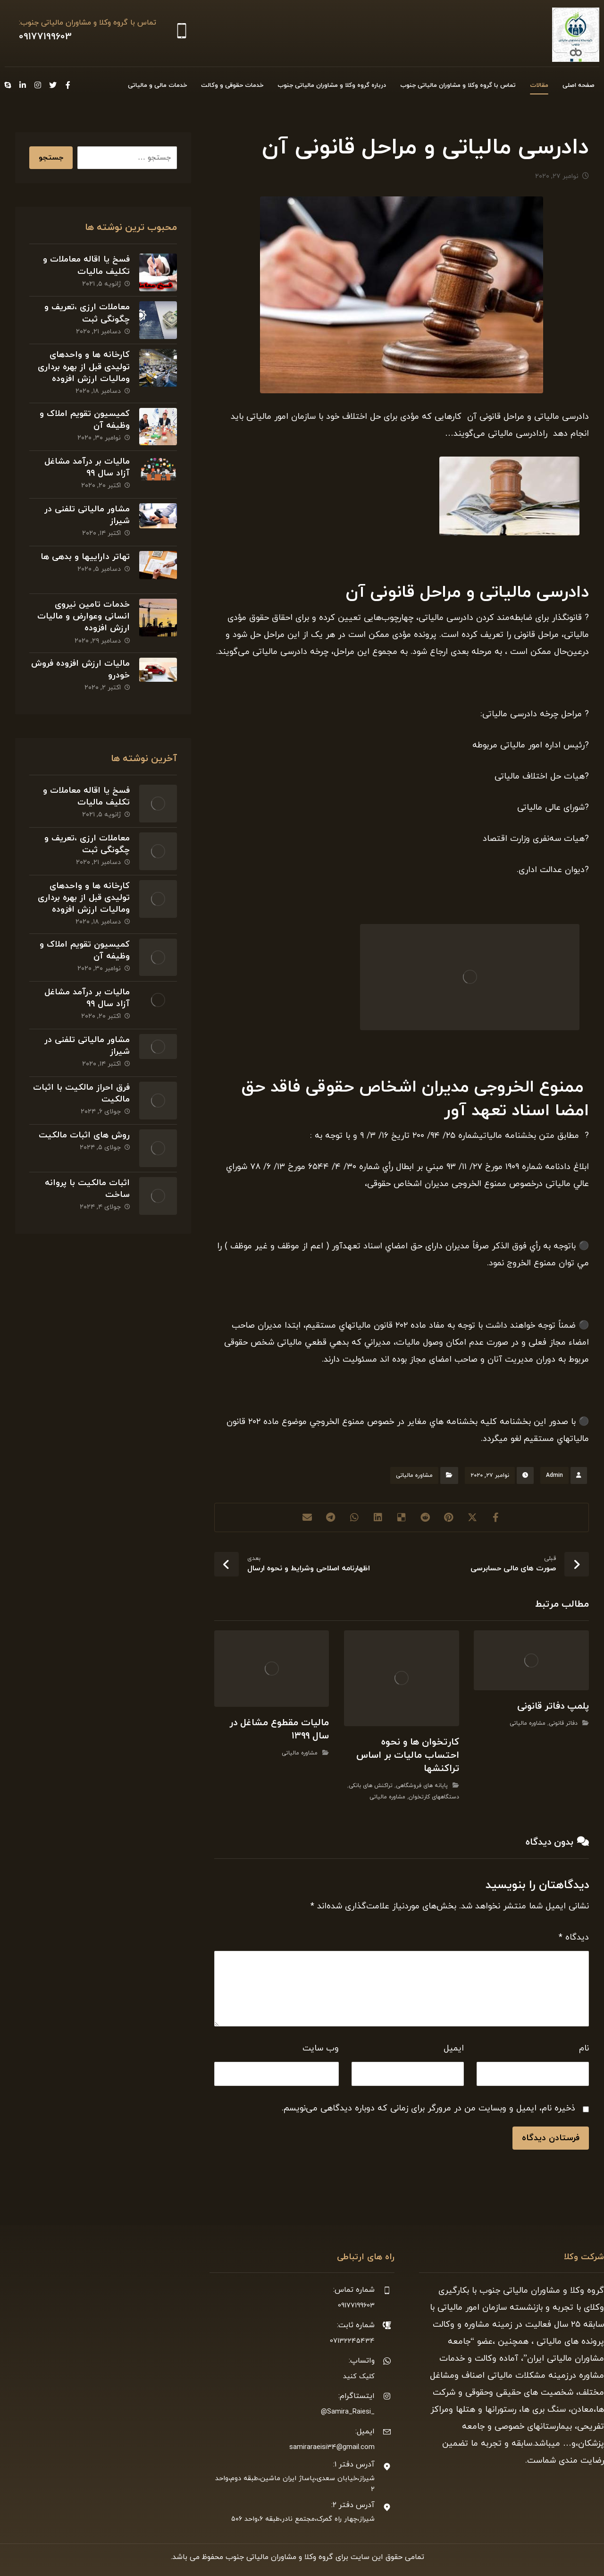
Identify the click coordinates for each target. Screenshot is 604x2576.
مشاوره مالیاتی (414, 1475)
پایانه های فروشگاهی (422, 1785)
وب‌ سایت (320, 2048)
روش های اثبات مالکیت (84, 1135)
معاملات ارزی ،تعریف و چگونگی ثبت (87, 313)
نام (584, 2048)
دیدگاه (574, 1937)
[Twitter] (52, 85)
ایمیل (454, 2048)
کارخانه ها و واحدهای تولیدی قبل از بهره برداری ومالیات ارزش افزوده (84, 366)
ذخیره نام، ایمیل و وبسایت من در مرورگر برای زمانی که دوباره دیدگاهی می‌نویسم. (428, 2108)
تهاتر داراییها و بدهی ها (85, 557)
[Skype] (7, 85)
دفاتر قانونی (563, 1723)
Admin (554, 1475)
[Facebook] (68, 85)
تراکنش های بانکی (371, 1785)
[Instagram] (37, 85)
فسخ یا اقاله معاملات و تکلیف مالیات (86, 265)
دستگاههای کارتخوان (434, 1797)
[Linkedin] (22, 85)
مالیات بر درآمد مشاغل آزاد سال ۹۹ (87, 467)
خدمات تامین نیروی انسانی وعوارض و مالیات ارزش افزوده (83, 616)
